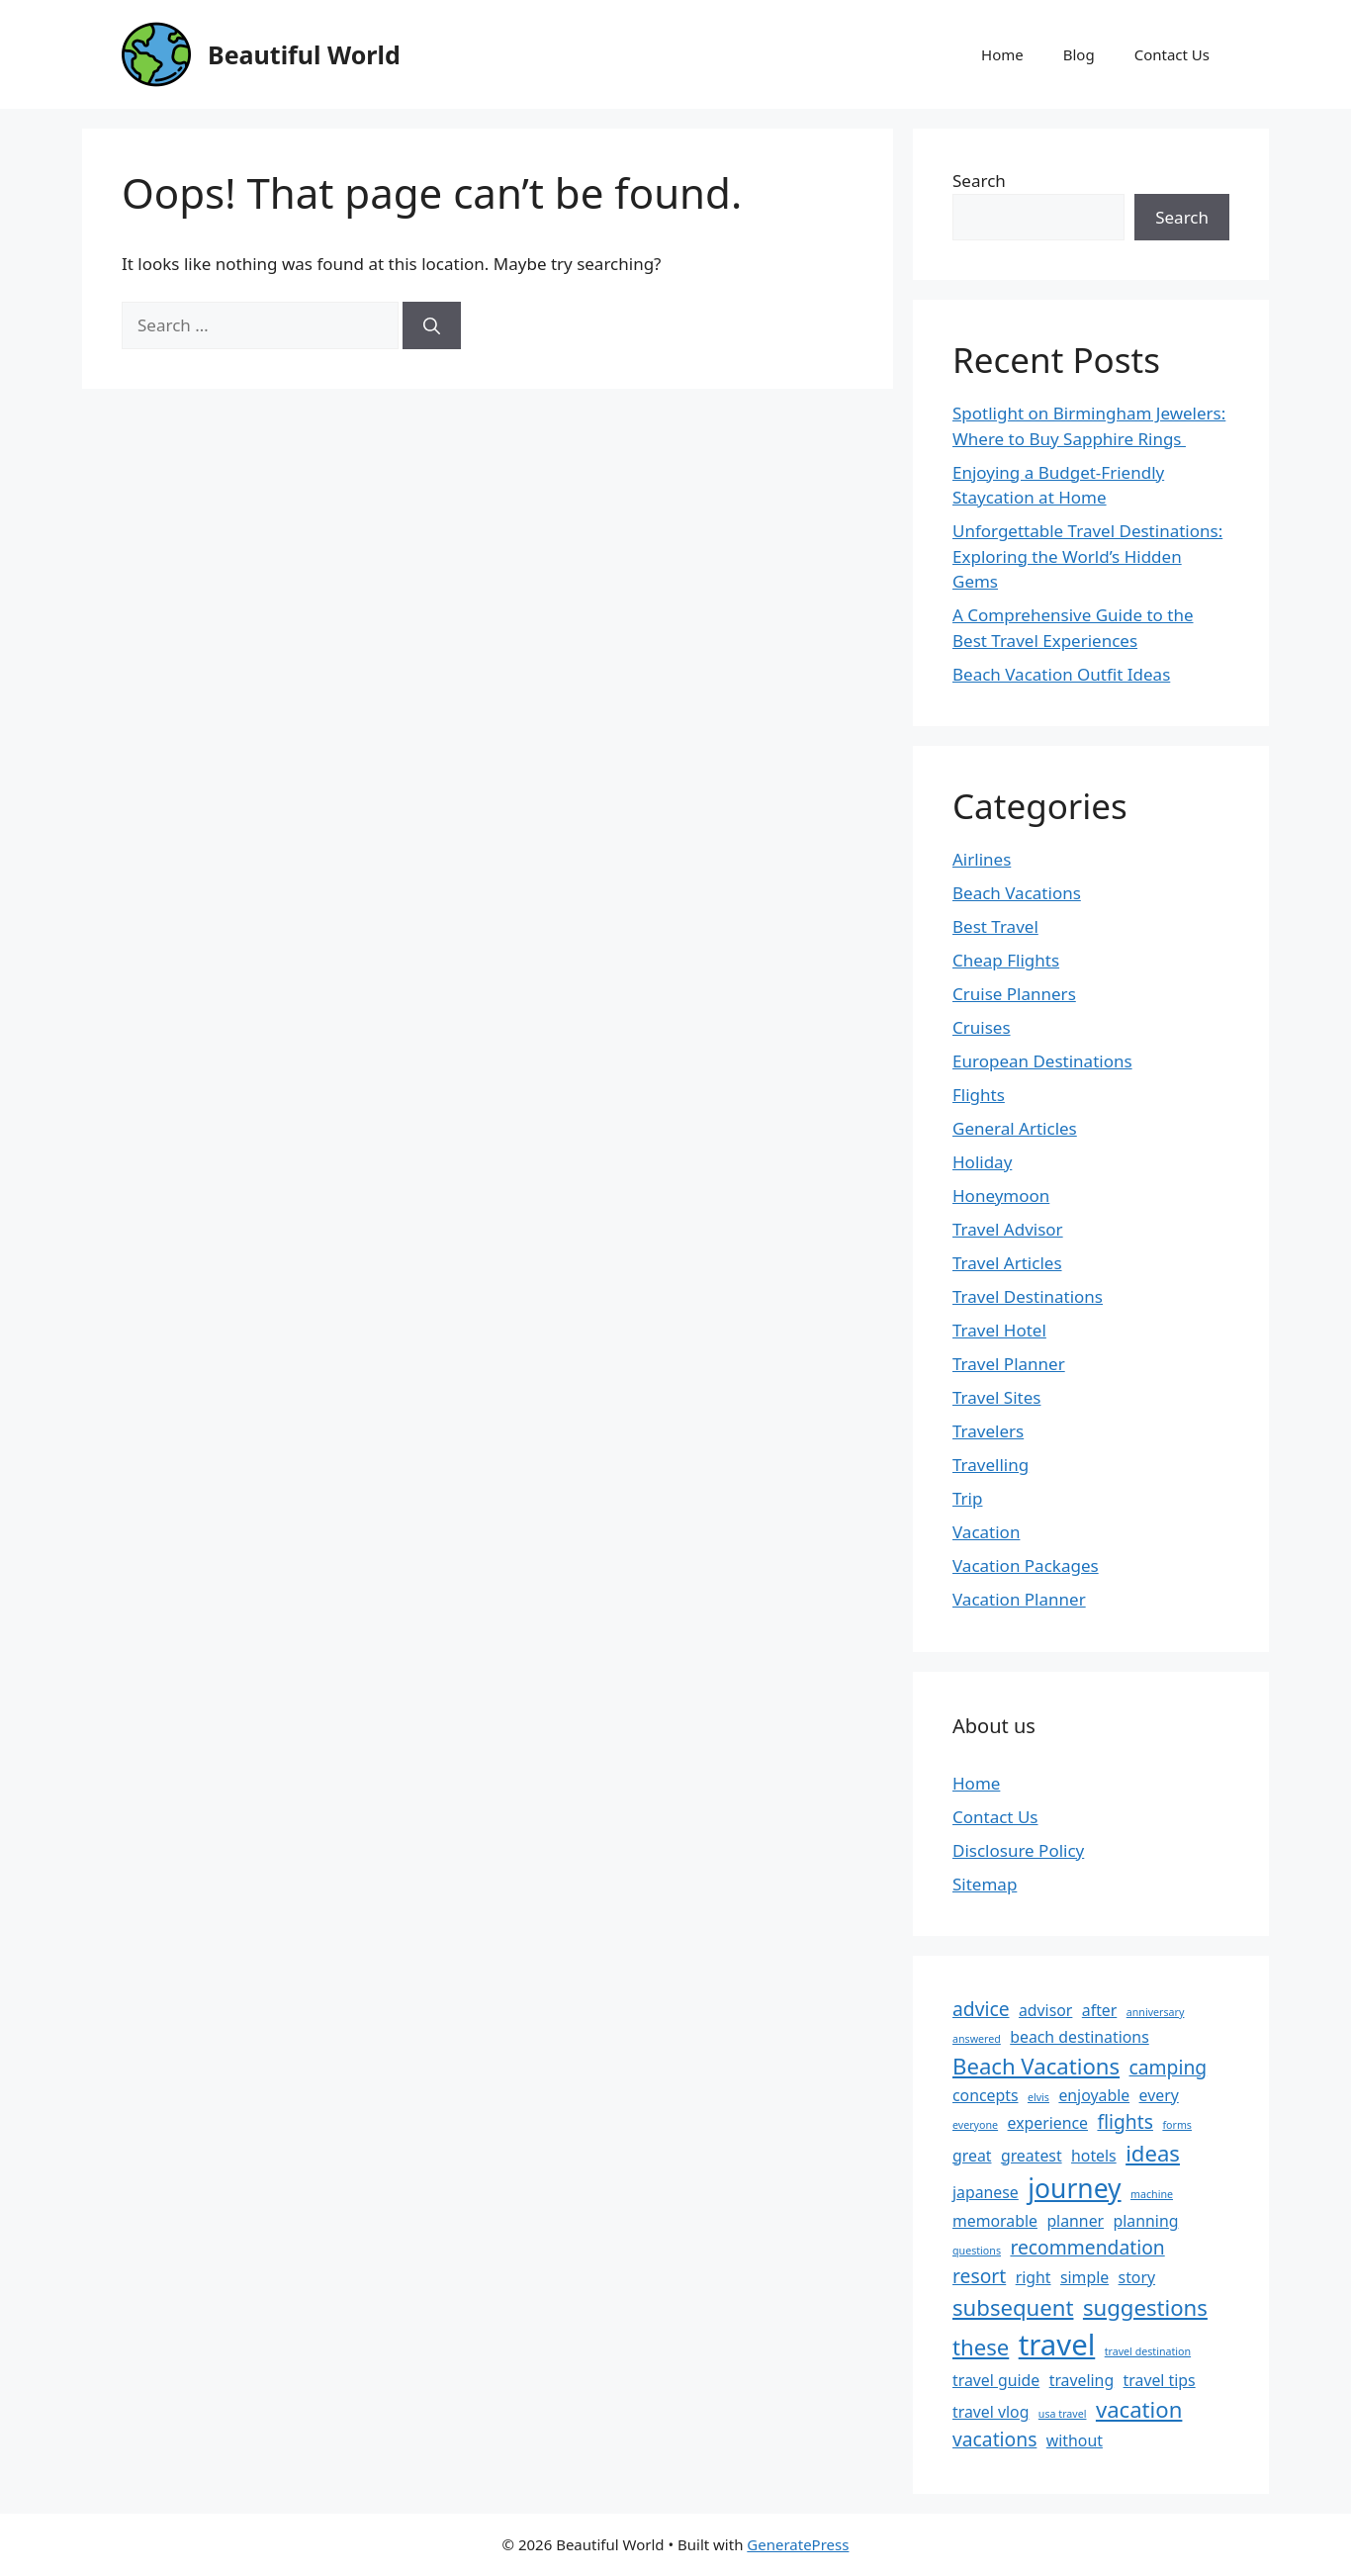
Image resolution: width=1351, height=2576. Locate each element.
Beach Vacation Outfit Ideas (1061, 674)
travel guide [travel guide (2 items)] (995, 2380)
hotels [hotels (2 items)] (1094, 2155)
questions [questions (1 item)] (976, 2250)
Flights (978, 1094)
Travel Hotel (999, 1330)
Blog (1079, 54)
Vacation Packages (1025, 1565)
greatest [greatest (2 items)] (1031, 2155)
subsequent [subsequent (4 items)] (1012, 2307)
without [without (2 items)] (1074, 2440)
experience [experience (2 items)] (1048, 2123)
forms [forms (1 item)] (1177, 2125)
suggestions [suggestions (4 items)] (1145, 2307)
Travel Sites (996, 1397)
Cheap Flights (1005, 960)
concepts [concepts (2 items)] (985, 2095)
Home (1002, 54)
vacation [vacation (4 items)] (1139, 2409)
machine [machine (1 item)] (1151, 2194)
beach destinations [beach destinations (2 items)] (1079, 2037)
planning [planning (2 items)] (1146, 2221)
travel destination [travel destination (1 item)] (1148, 2351)
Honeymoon (1000, 1195)
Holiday (982, 1161)
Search (979, 180)
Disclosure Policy (1018, 1850)
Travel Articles (1007, 1262)
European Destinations (1042, 1061)
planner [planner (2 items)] (1075, 2221)
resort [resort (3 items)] (979, 2275)
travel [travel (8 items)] (1057, 2344)
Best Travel (995, 926)
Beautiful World (304, 54)
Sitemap (984, 1884)
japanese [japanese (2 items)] (985, 2192)
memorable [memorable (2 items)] (994, 2221)
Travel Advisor (1007, 1229)
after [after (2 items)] (1100, 2010)
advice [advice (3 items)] (981, 2008)
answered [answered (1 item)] (976, 2039)
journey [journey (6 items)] (1074, 2188)
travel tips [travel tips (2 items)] (1160, 2380)
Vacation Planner (1019, 1599)
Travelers (988, 1431)
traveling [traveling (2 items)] (1081, 2380)
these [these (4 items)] (980, 2346)
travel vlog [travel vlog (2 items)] (990, 2412)
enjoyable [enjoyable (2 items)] (1093, 2095)
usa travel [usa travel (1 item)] (1062, 2414)
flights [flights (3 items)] (1125, 2121)
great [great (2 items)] (971, 2155)
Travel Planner (1008, 1363)
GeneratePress (798, 2544)
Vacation (986, 1531)
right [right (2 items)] (1033, 2277)
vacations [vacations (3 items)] (994, 2439)
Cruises (981, 1027)
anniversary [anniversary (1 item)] (1155, 2012)
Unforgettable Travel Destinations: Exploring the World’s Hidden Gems (1087, 556)
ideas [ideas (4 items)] (1153, 2152)
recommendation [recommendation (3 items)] (1087, 2247)
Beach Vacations (1016, 892)
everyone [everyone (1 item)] (975, 2125)
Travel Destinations (1027, 1296)
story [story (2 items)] (1137, 2277)
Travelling (990, 1464)
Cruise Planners (1014, 993)
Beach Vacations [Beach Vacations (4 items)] (1036, 2065)
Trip (967, 1498)
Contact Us (1172, 54)
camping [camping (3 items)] (1168, 2067)
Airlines (981, 859)
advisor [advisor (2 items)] (1045, 2010)
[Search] (432, 325)
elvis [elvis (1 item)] (1038, 2097)
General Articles (1014, 1128)
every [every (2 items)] (1159, 2095)
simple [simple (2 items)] (1084, 2277)
